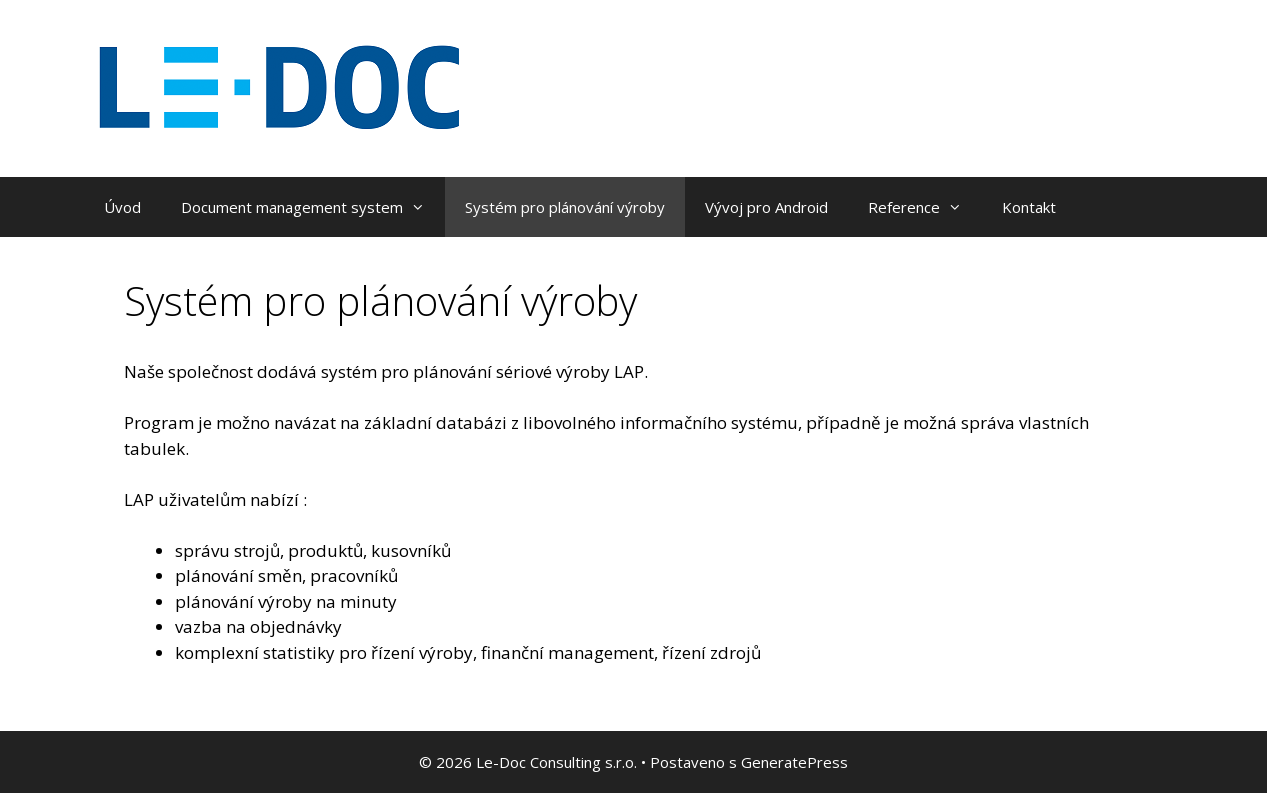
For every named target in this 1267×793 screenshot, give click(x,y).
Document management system (313, 207)
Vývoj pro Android (766, 207)
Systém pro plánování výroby (565, 207)
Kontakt (1029, 207)
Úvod (122, 207)
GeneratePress (794, 762)
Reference (925, 207)
